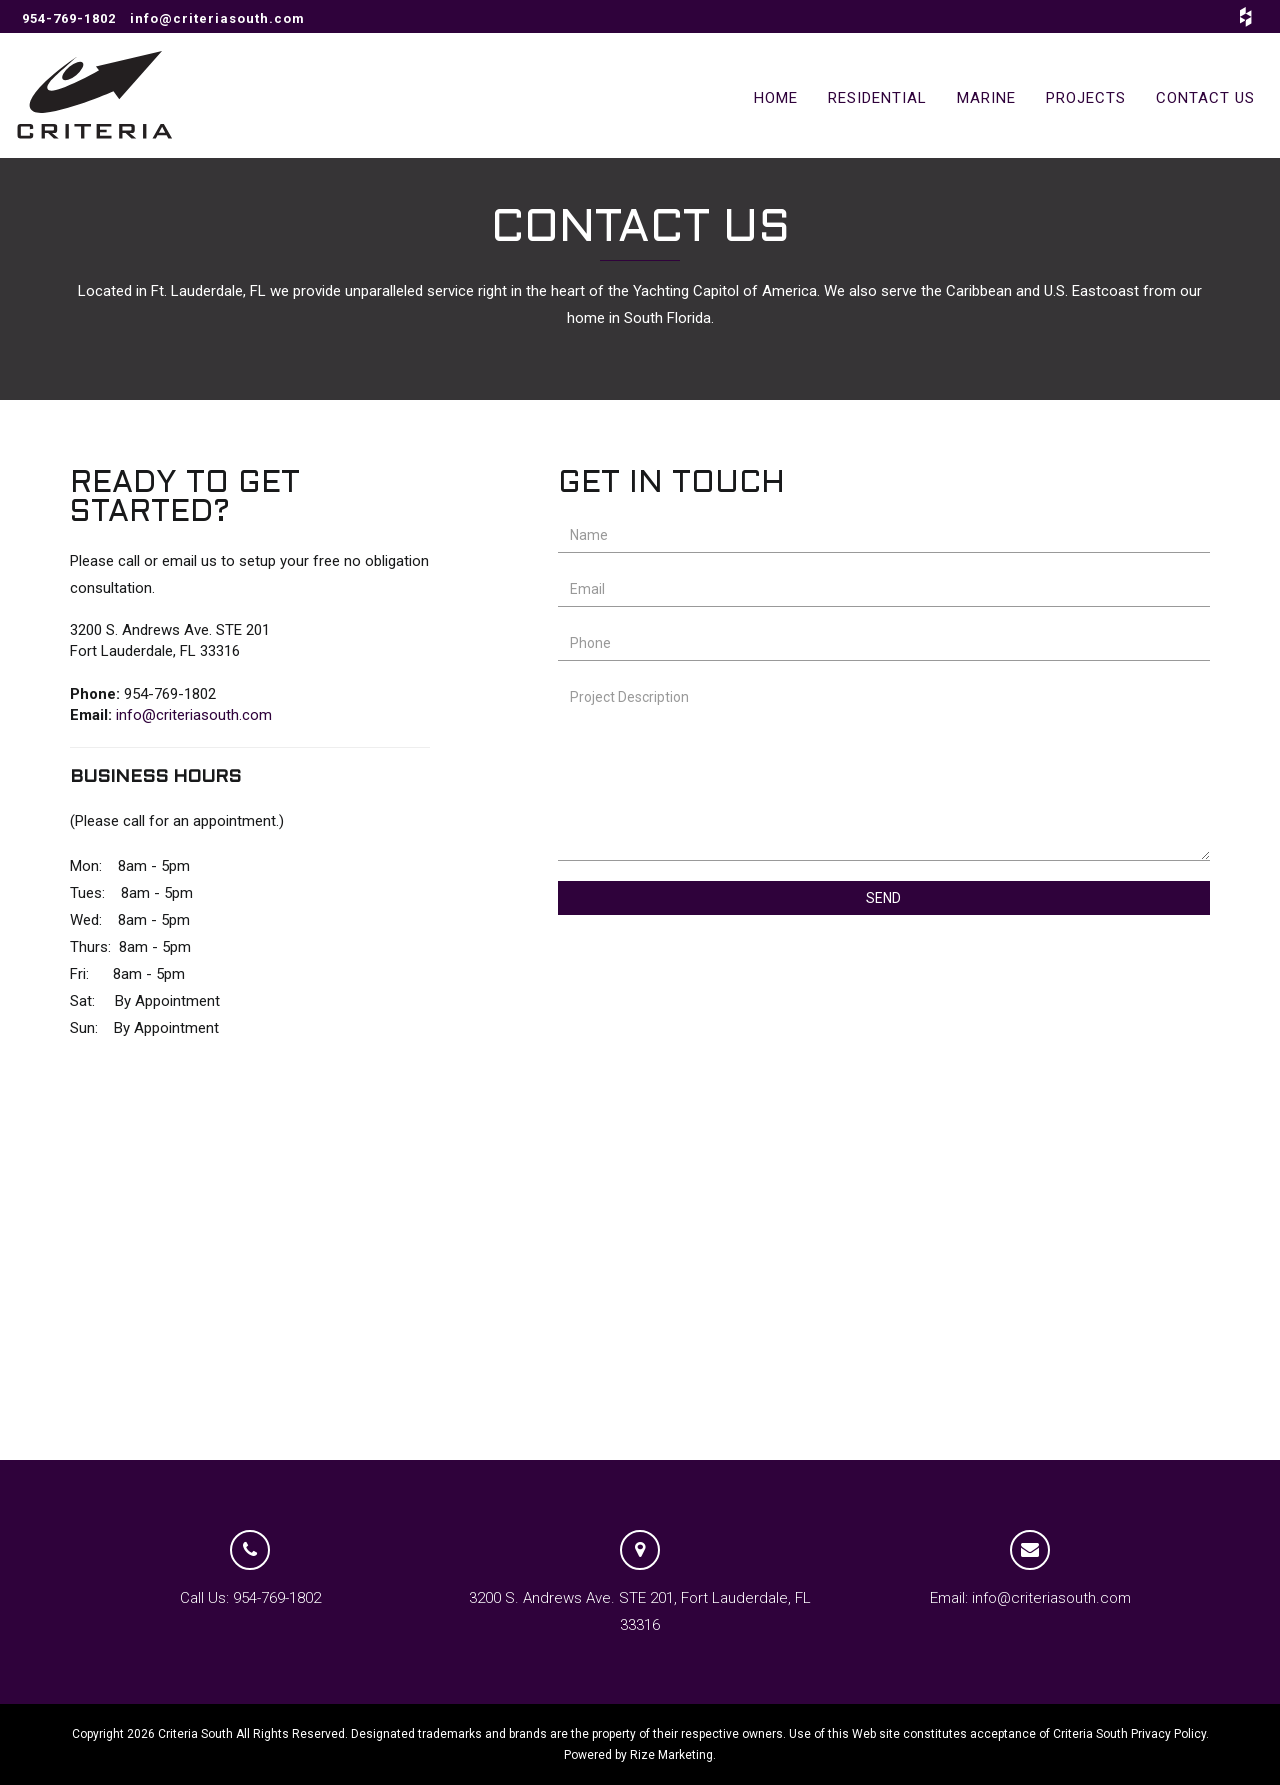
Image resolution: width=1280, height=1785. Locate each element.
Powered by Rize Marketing (638, 1755)
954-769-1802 (69, 18)
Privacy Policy (1168, 1734)
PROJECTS (1086, 98)
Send (883, 898)
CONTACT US (1205, 98)
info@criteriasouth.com (217, 18)
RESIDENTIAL (877, 98)
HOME (776, 98)
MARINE (986, 98)
